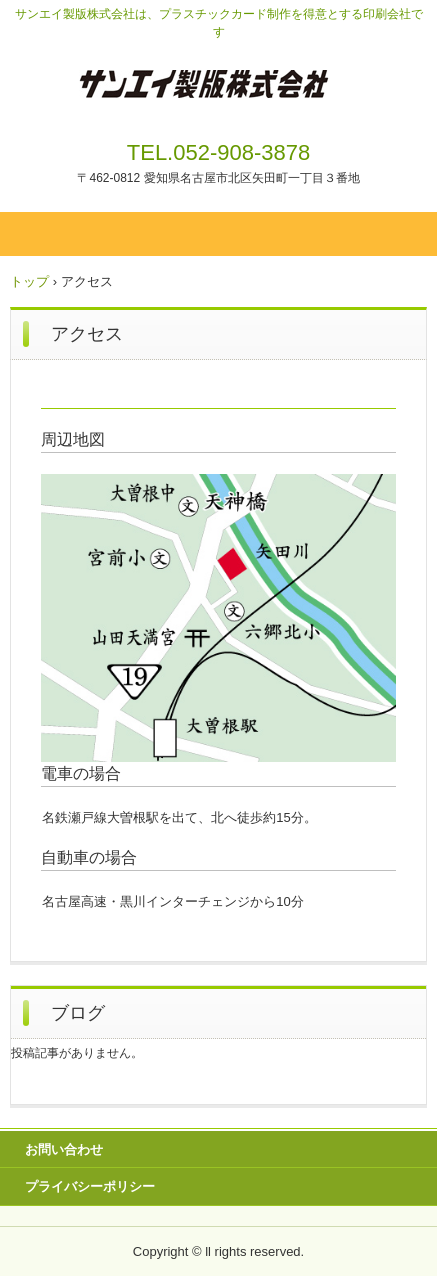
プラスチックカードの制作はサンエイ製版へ (218, 88)
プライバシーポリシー (90, 1186)
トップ (29, 281)
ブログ (78, 1013)
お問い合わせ (64, 1149)
